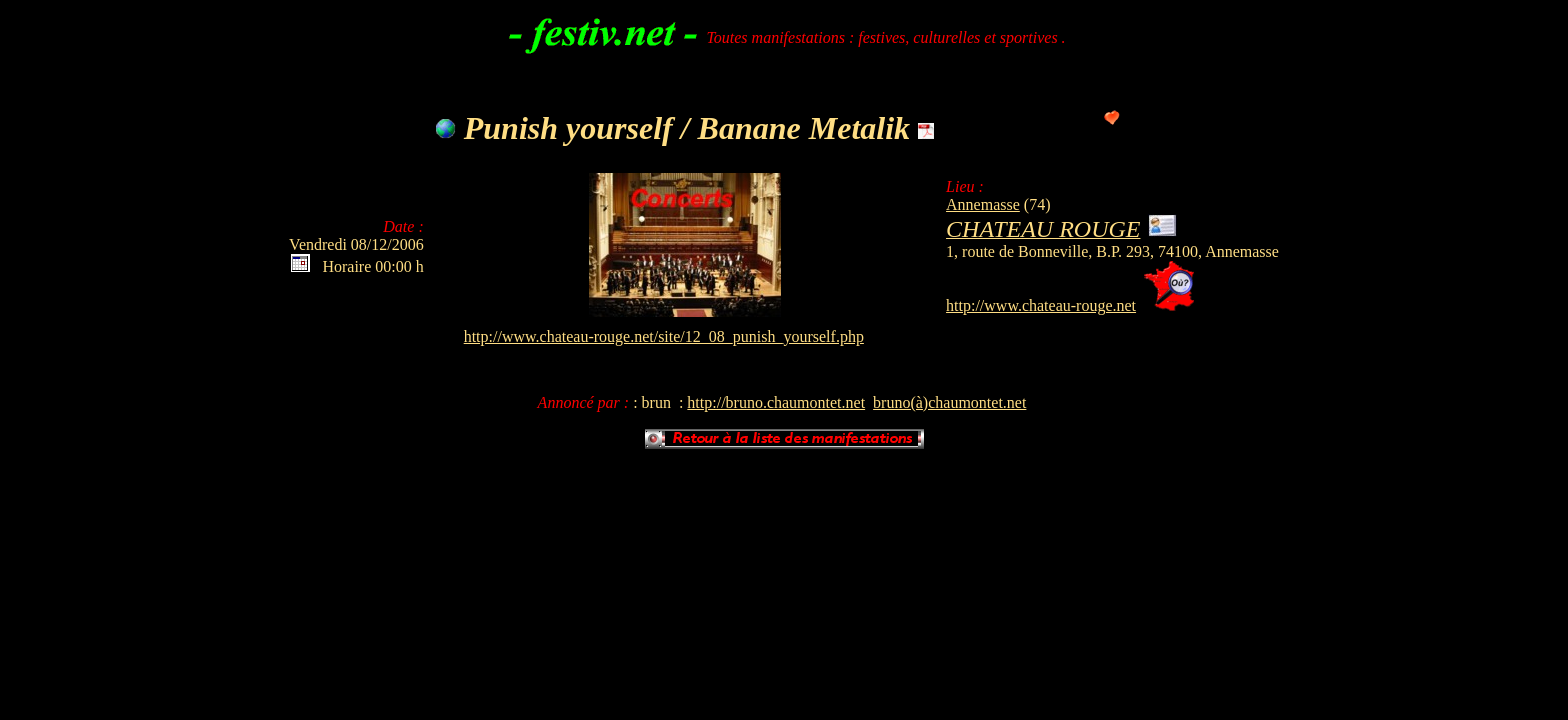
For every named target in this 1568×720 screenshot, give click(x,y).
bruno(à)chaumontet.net (949, 402)
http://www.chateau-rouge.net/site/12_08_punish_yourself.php (664, 336)
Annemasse (983, 204)
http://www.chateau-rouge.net (1041, 305)
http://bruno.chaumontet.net (776, 402)
